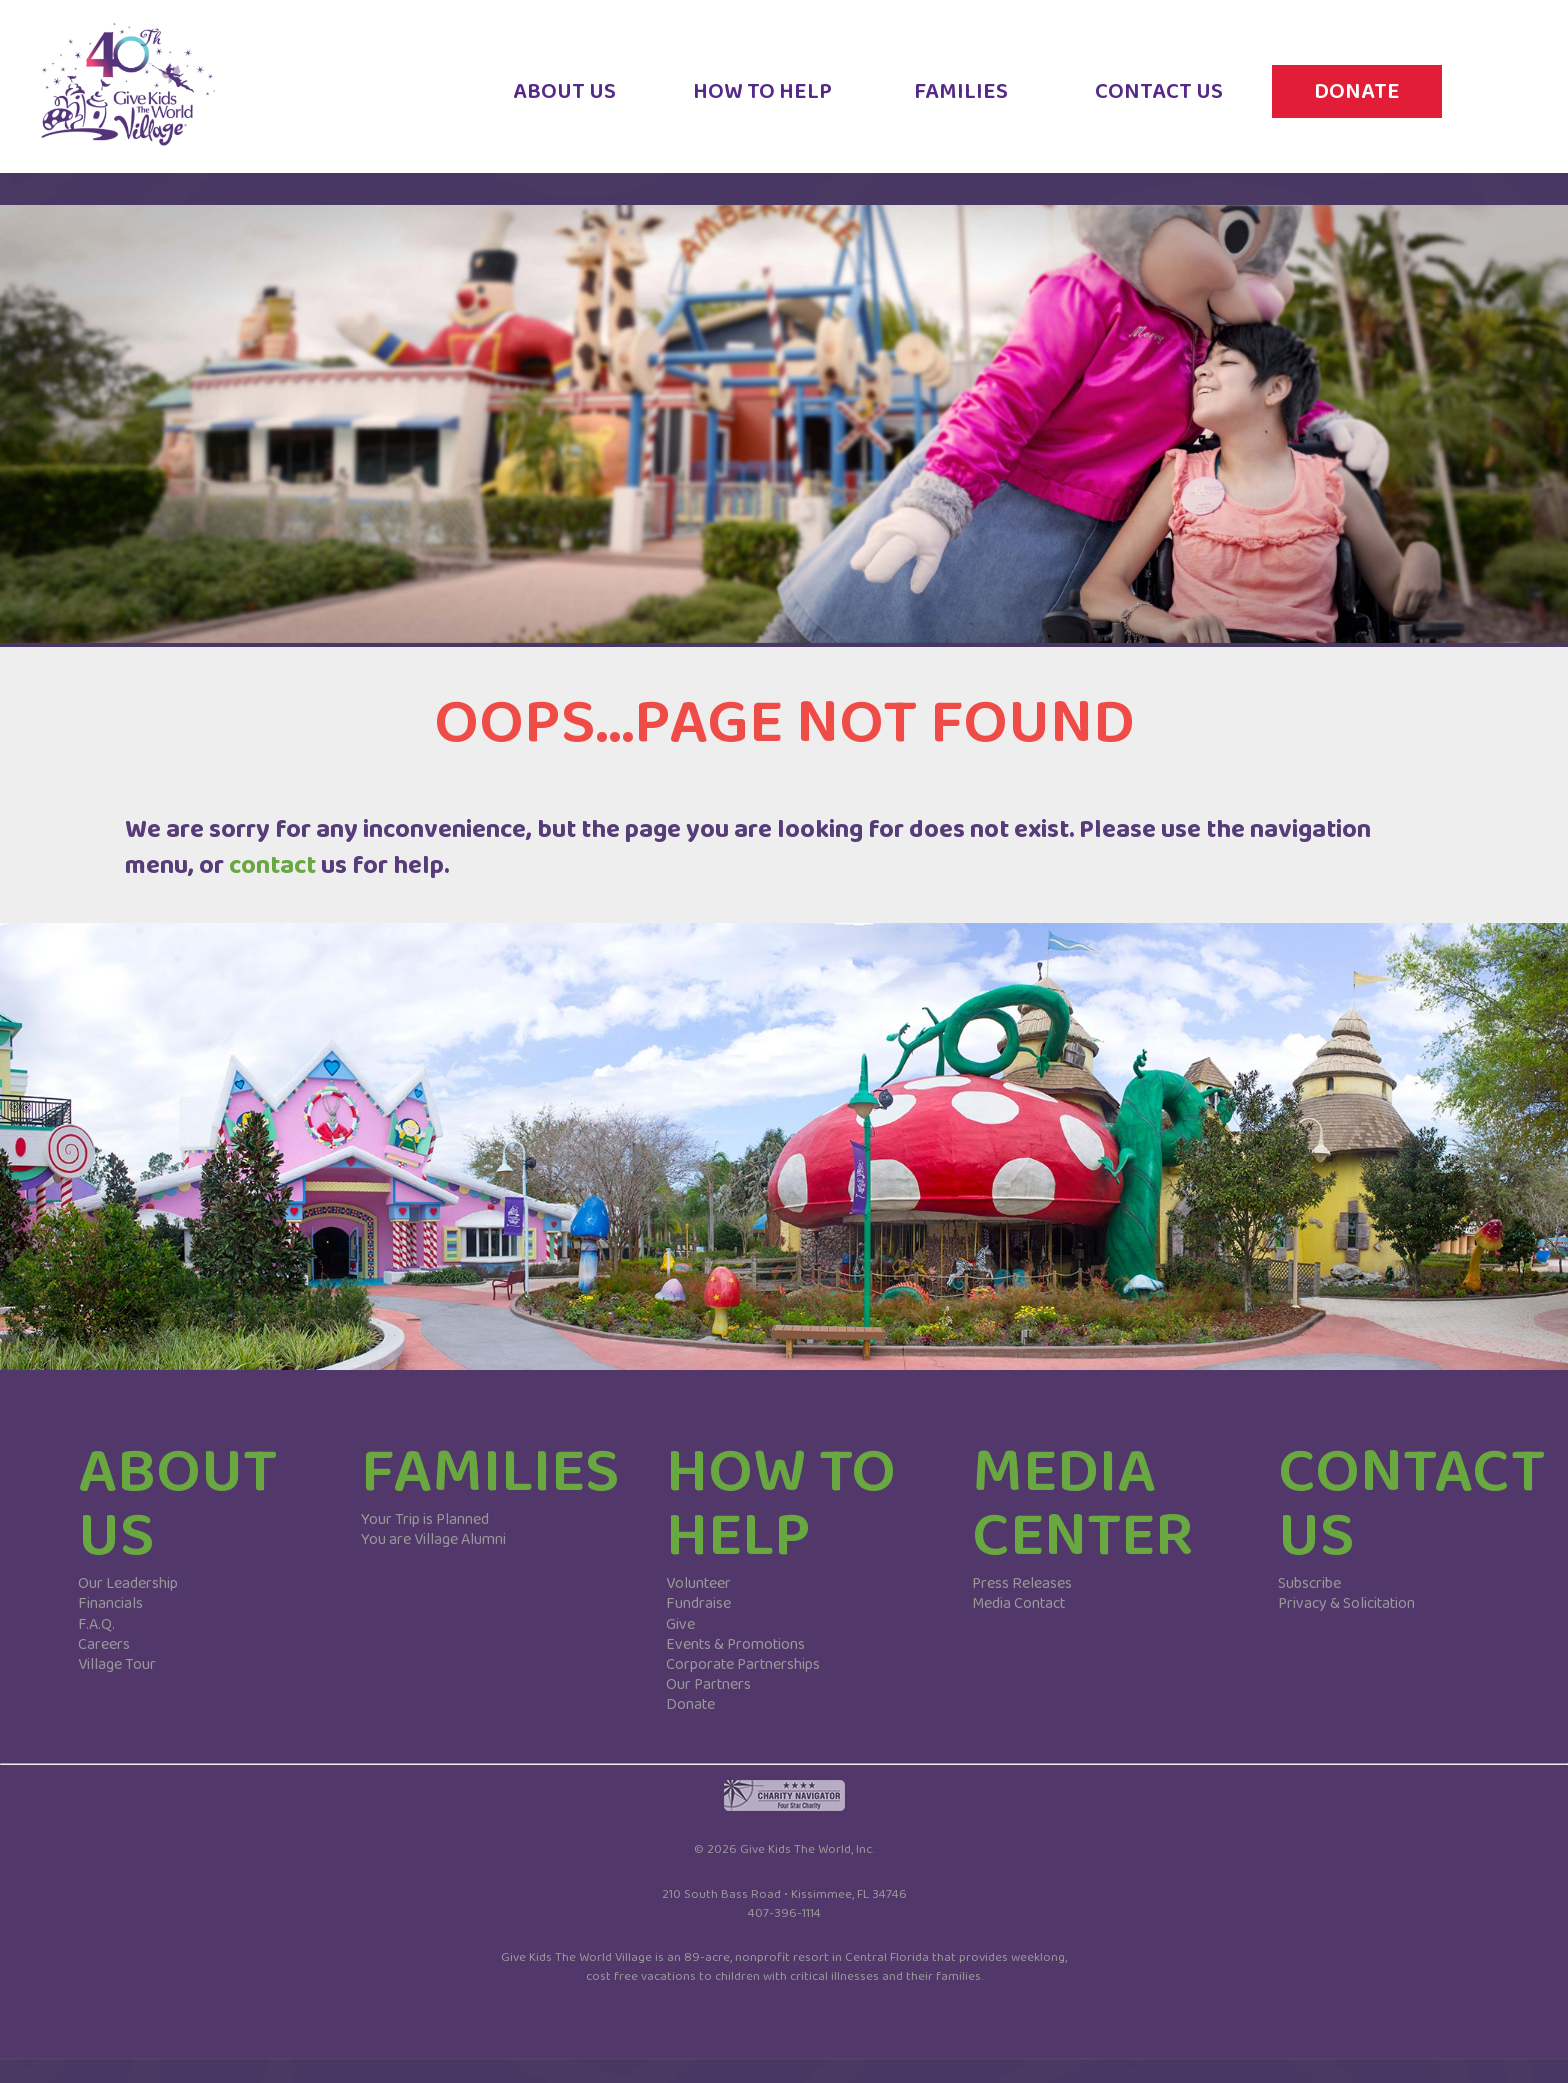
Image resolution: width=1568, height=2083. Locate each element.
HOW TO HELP (762, 106)
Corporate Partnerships (743, 1664)
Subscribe (1309, 1583)
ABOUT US (564, 106)
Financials (110, 1603)
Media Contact (1018, 1603)
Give (680, 1624)
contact (272, 865)
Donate (690, 1704)
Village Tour (117, 1664)
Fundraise (698, 1603)
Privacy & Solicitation (1346, 1603)
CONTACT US (1159, 106)
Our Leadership (128, 1583)
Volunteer (698, 1583)
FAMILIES (961, 106)
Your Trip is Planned (425, 1519)
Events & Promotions (735, 1644)
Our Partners (708, 1684)
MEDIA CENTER (1083, 1504)
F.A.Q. (96, 1624)
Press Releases (1022, 1583)
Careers (104, 1644)
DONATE (1357, 106)
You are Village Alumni (433, 1539)
